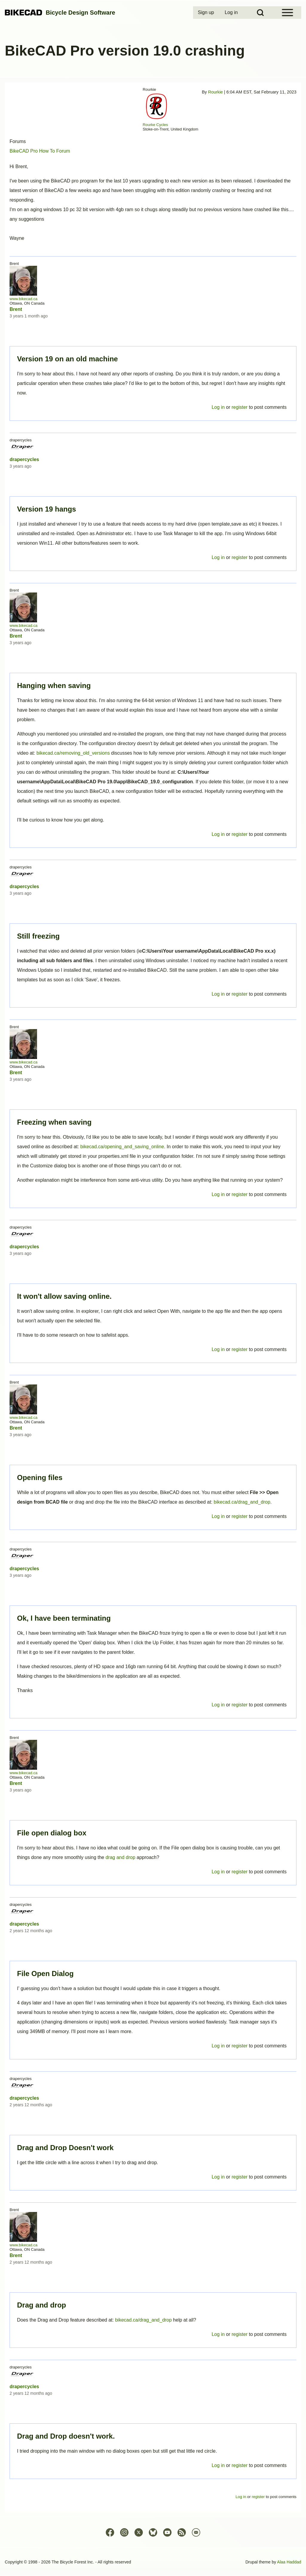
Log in (218, 2465)
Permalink (153, 1288)
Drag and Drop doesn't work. (66, 2436)
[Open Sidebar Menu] (287, 12)
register (239, 2465)
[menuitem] (206, 12)
